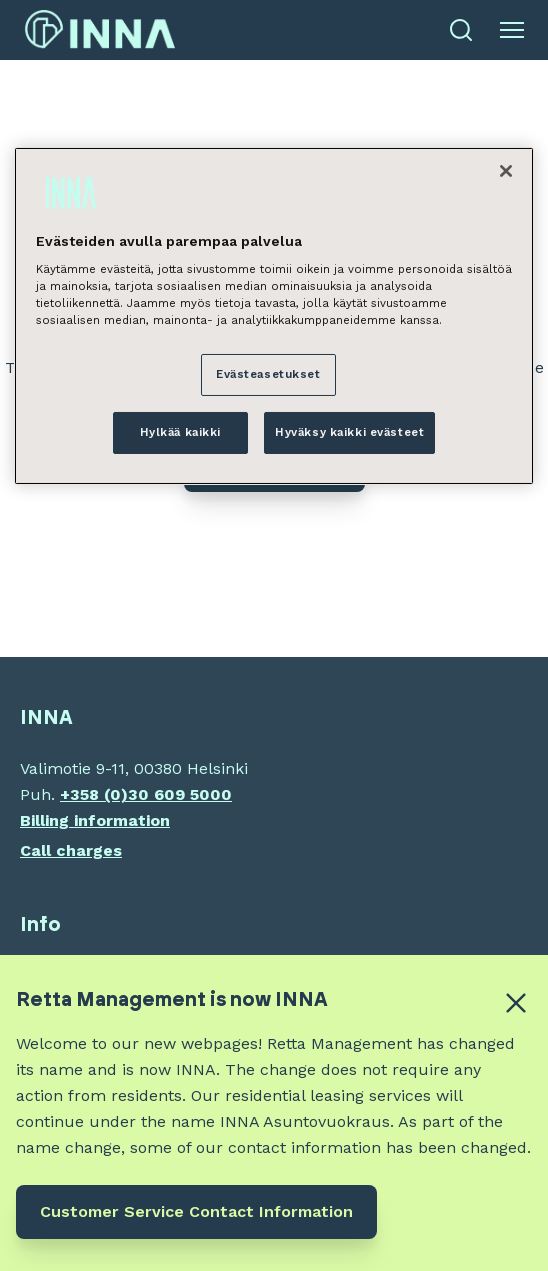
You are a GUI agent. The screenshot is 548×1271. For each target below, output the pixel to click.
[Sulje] (506, 171)
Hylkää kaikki (180, 432)
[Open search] (461, 30)
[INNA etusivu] (100, 30)
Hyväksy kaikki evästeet (349, 432)
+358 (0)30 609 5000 (146, 794)
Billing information (95, 820)
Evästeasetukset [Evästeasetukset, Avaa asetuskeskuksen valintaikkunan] (268, 374)
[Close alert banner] (516, 1003)
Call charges (71, 850)
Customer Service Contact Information (196, 1211)
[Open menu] (512, 30)
